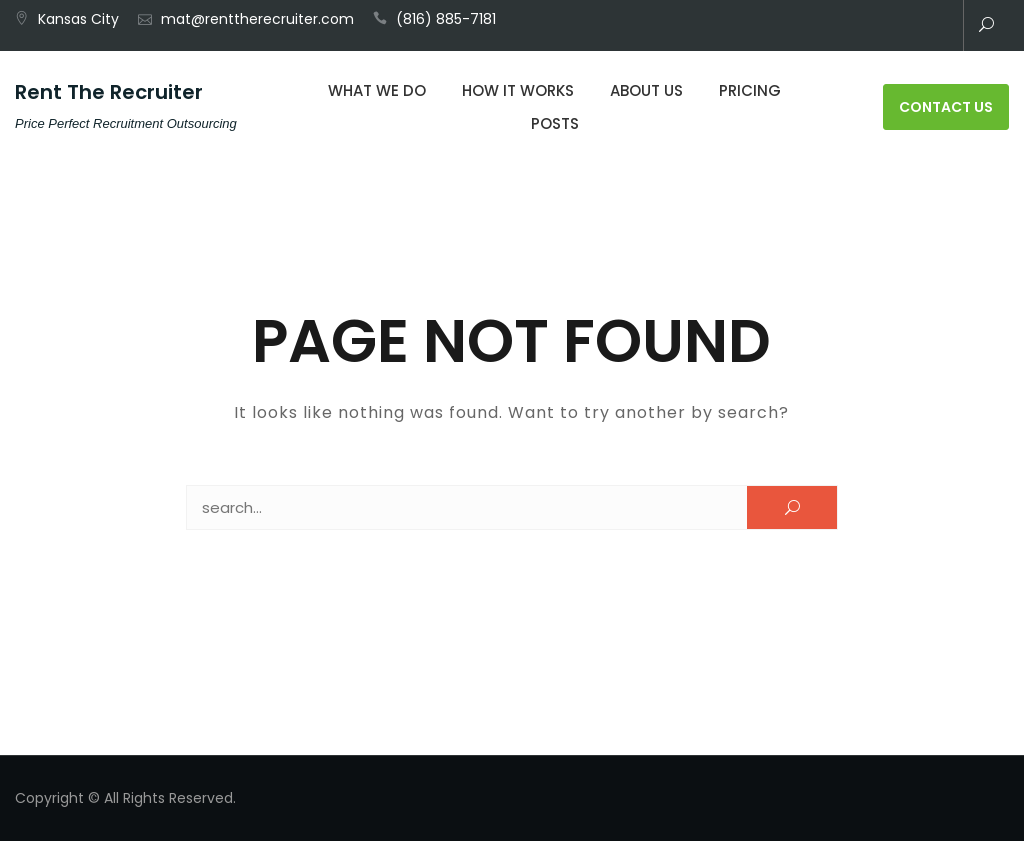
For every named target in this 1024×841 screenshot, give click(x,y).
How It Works (518, 90)
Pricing (750, 90)
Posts (555, 123)
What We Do (377, 90)
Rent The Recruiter (109, 92)
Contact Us (946, 107)
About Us (646, 90)
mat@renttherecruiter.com (257, 19)
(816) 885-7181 (446, 19)
